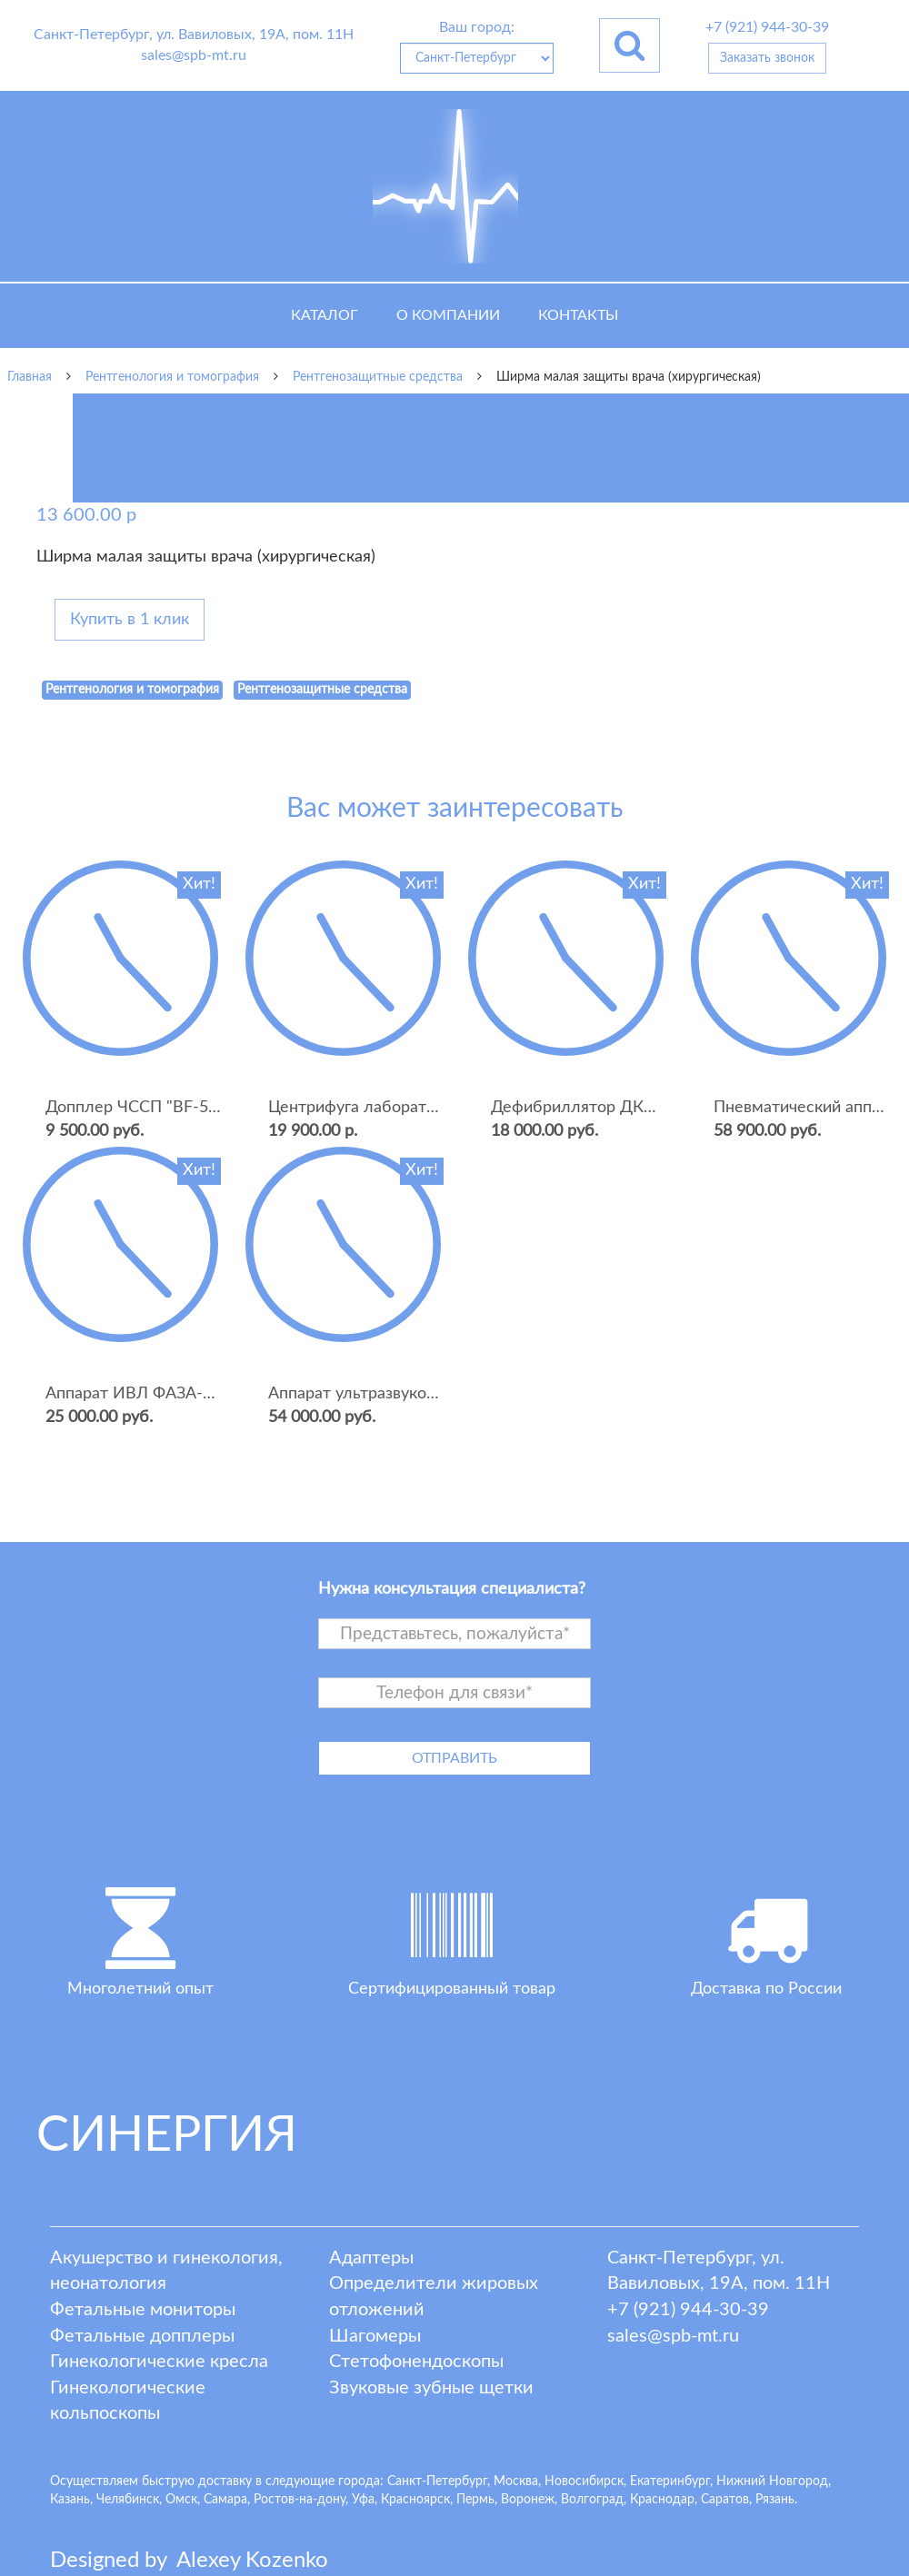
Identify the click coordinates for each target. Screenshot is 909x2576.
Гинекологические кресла (159, 2361)
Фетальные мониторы (142, 2310)
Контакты (578, 315)
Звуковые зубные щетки (431, 2388)
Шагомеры (375, 2336)
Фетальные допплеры (142, 2336)
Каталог (324, 315)
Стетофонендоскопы (416, 2361)
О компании (448, 315)
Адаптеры (371, 2258)
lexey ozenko (252, 2560)
